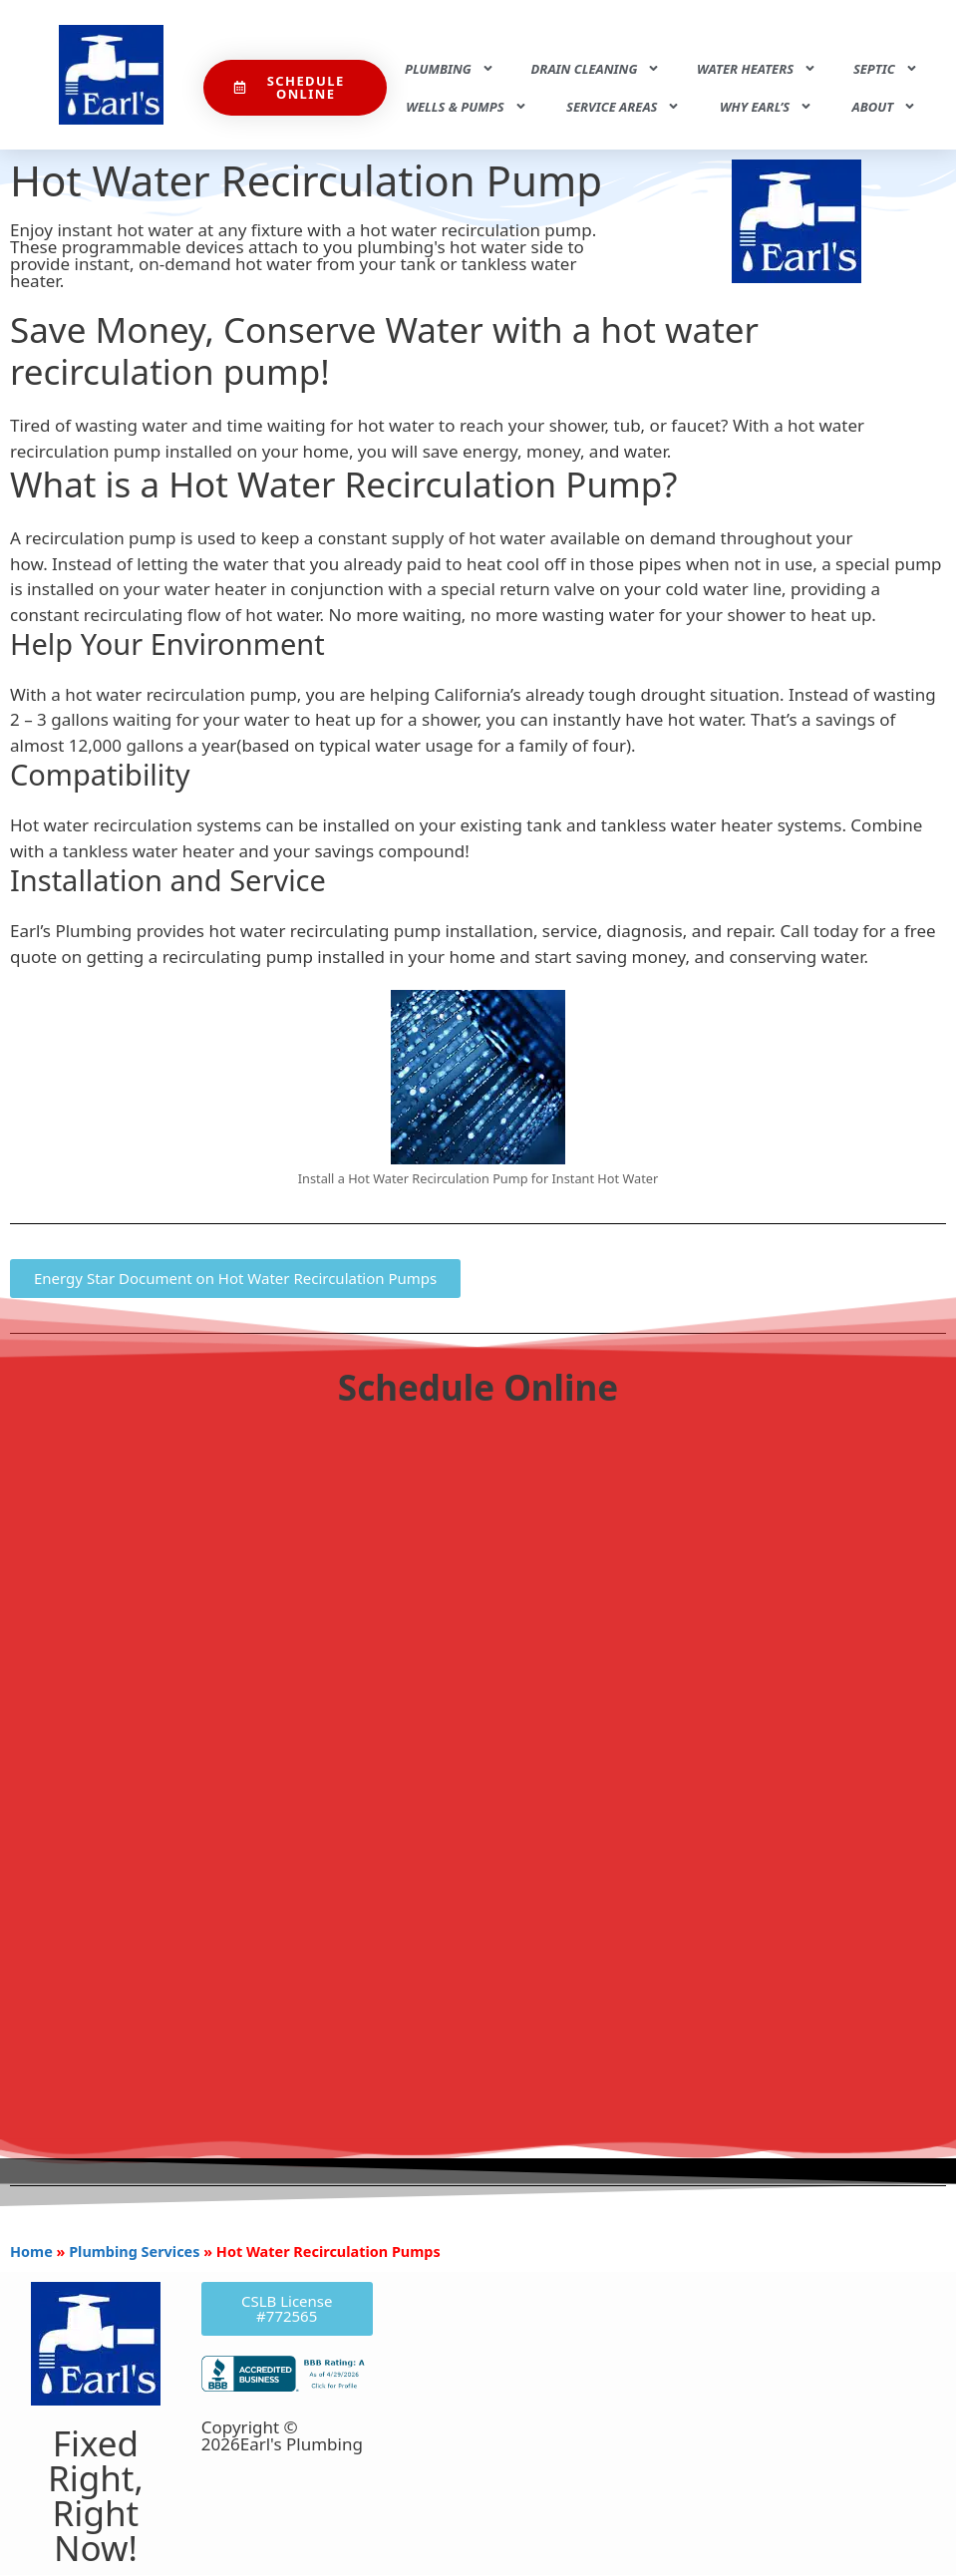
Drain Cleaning (596, 68)
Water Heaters (756, 68)
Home (31, 2251)
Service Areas (623, 106)
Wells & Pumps (466, 106)
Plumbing (449, 68)
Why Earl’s (766, 106)
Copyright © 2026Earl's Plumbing (282, 2435)
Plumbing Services (134, 2251)
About (884, 106)
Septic (885, 68)
